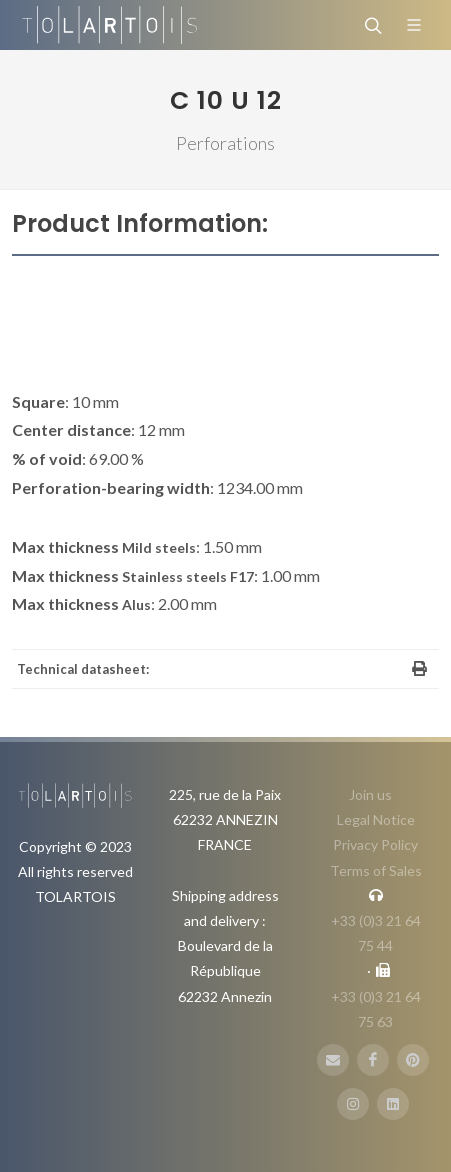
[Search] (371, 25)
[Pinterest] (413, 1060)
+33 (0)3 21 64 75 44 (376, 933)
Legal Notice (376, 819)
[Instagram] (353, 1104)
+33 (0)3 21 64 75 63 (376, 1009)
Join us (370, 794)
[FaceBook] (373, 1060)
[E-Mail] (333, 1060)
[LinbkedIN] (393, 1104)
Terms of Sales (376, 870)
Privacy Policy (375, 844)
